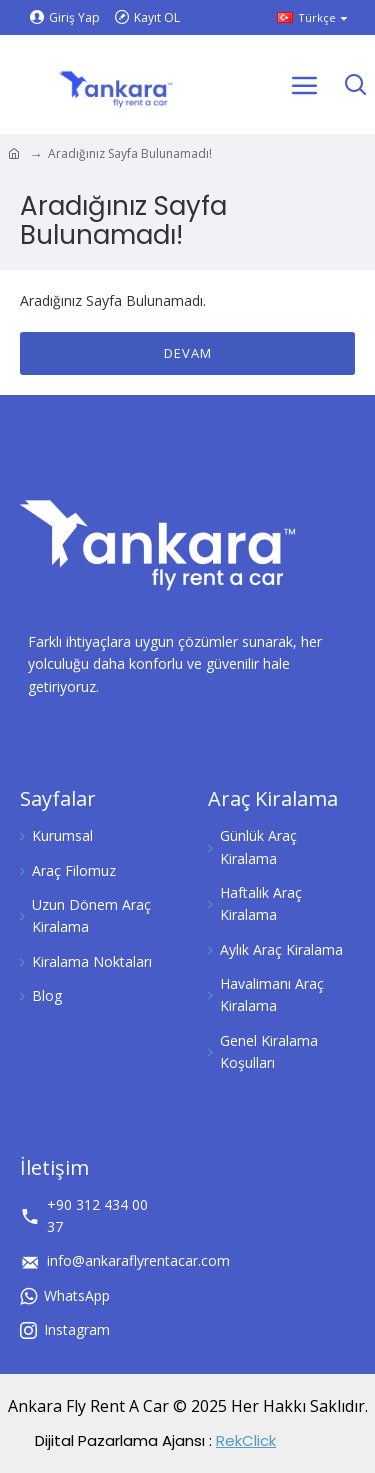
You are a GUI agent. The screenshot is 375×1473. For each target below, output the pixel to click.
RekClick (246, 1440)
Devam (188, 353)
